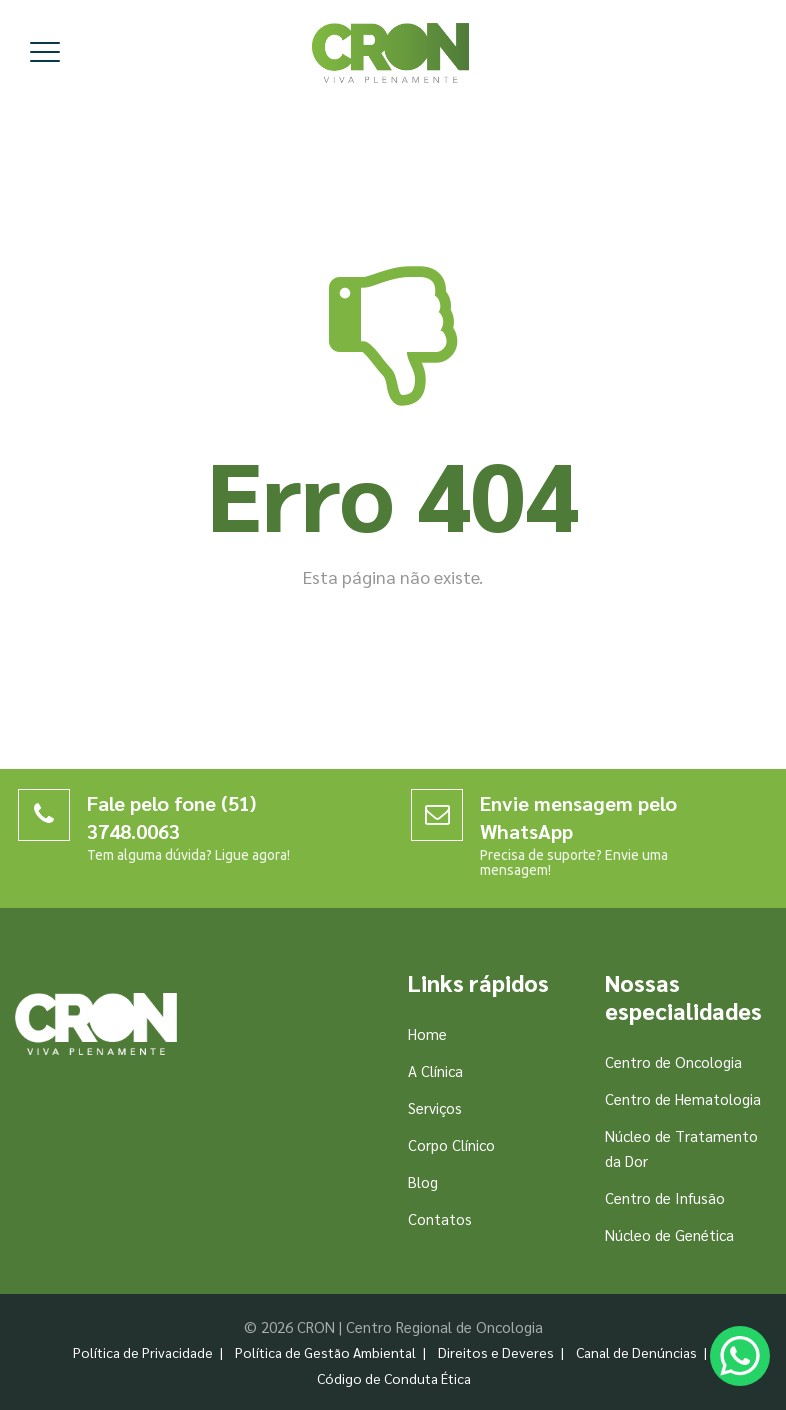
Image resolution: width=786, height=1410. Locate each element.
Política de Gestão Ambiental (325, 1352)
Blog (423, 1181)
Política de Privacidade (143, 1352)
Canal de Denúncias (636, 1352)
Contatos (440, 1218)
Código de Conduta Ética (394, 1378)
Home (427, 1033)
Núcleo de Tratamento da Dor (681, 1148)
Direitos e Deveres (496, 1352)
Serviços (435, 1107)
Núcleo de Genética (669, 1234)
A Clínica (435, 1070)
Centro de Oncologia (673, 1061)
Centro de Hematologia (683, 1098)
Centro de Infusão (665, 1197)
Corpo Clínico (451, 1144)
